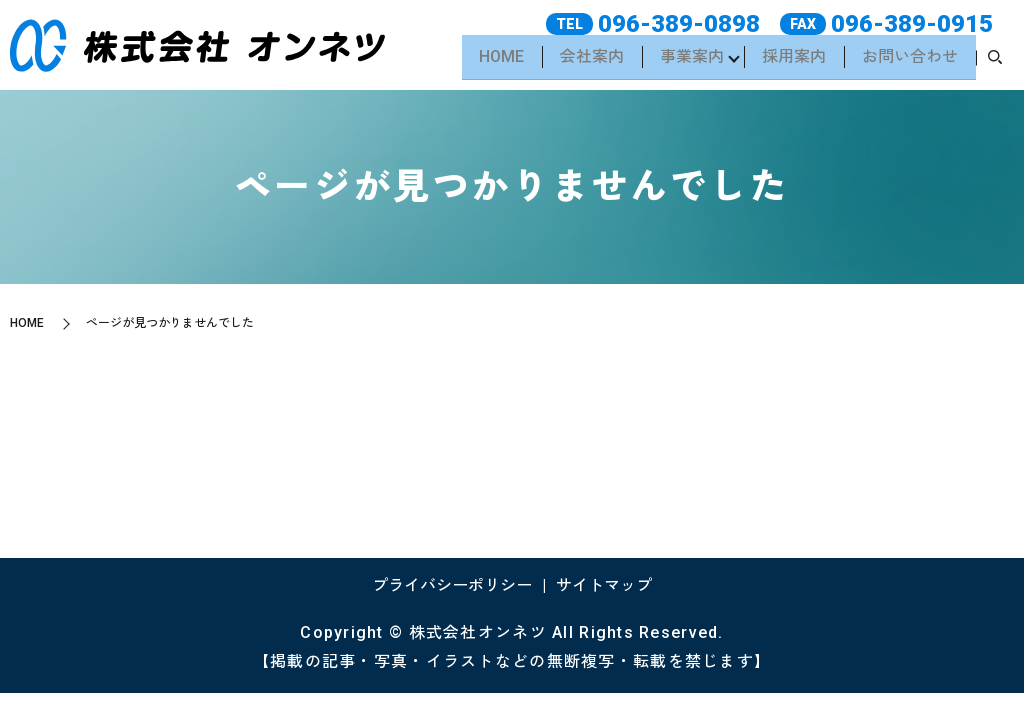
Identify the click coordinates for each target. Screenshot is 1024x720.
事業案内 (683, 60)
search (995, 62)
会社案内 (581, 60)
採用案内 (790, 60)
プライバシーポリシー (452, 585)
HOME (487, 60)
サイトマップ (604, 585)
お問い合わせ (908, 60)
